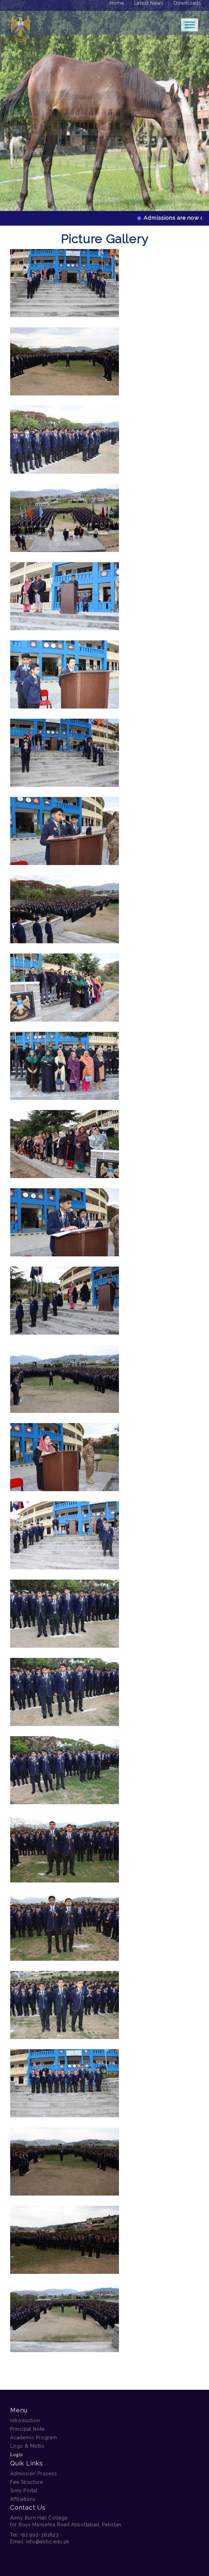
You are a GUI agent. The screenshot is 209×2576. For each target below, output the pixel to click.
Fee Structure (26, 2482)
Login (16, 2454)
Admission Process (33, 2473)
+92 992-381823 (39, 2535)
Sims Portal (24, 2490)
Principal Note (27, 2429)
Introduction (25, 2420)
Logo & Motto (27, 2446)
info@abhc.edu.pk (47, 2541)
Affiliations (23, 2499)
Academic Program (33, 2437)
